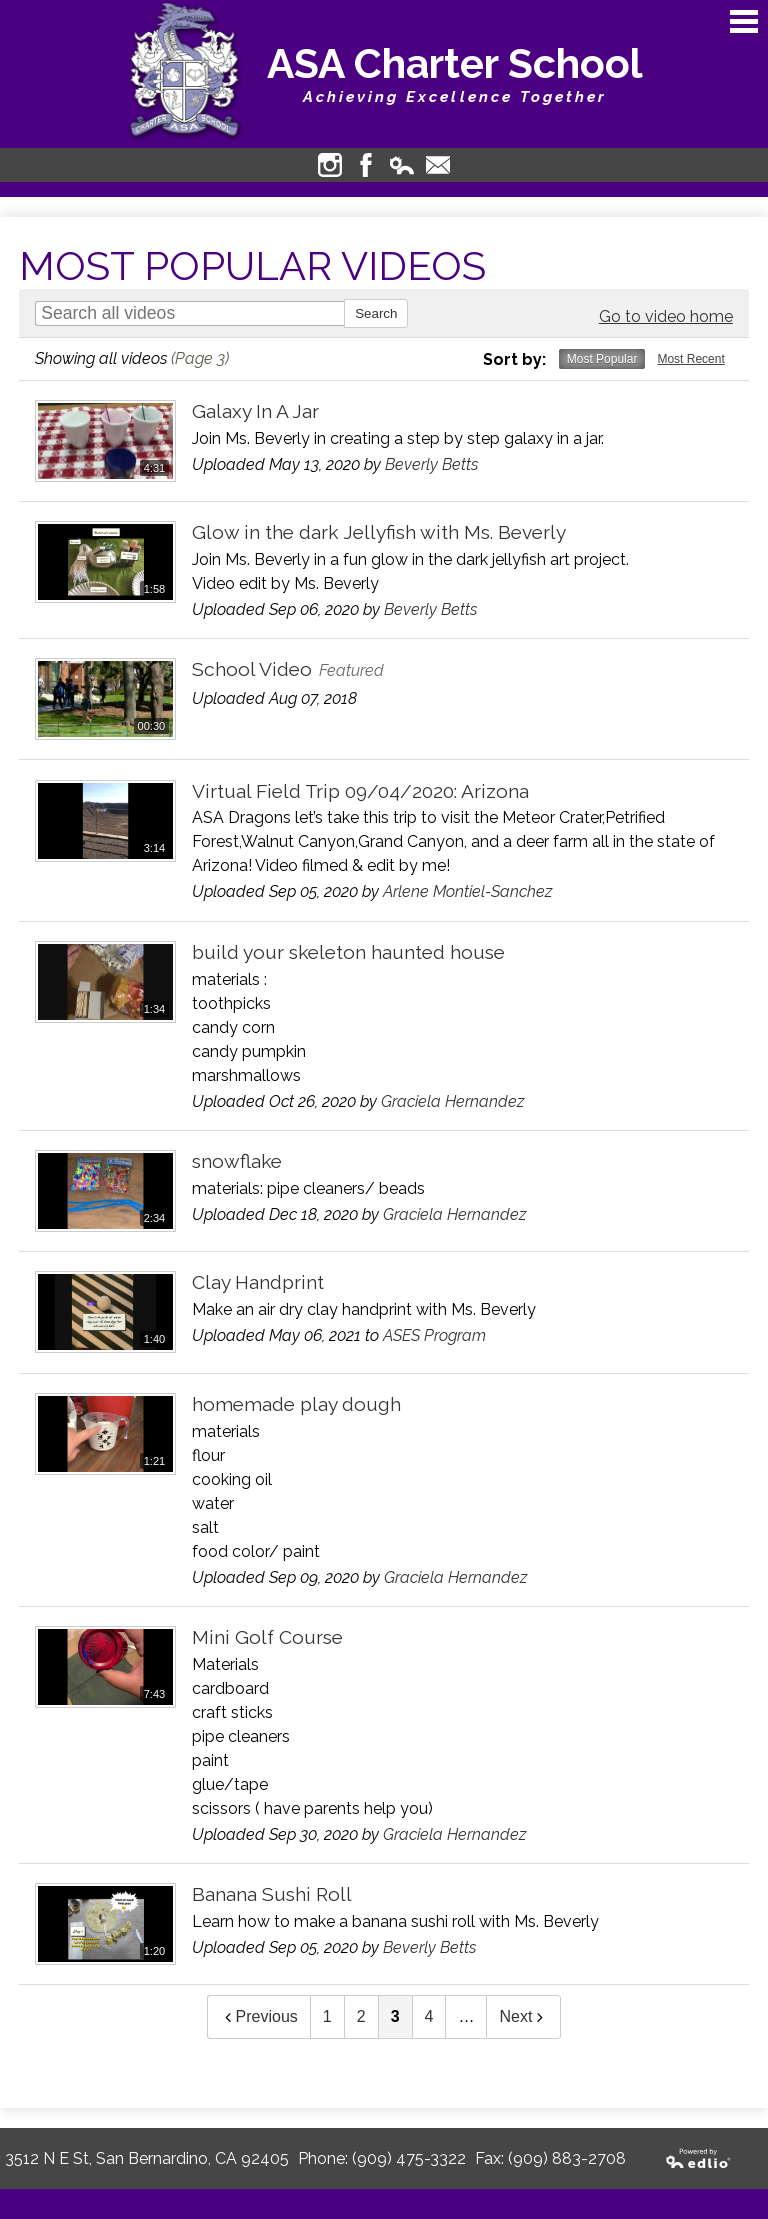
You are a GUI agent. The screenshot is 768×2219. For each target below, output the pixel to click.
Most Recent (690, 359)
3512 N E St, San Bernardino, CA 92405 (147, 2158)
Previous (259, 2016)
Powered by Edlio (699, 2158)
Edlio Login (402, 165)
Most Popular (602, 359)
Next (523, 2016)
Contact (438, 165)
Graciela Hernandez (452, 1101)
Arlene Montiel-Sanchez (467, 891)
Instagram (330, 165)
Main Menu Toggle (744, 21)
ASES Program (434, 1335)
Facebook (366, 165)
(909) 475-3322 (409, 2158)
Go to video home (666, 316)
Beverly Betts (431, 464)
